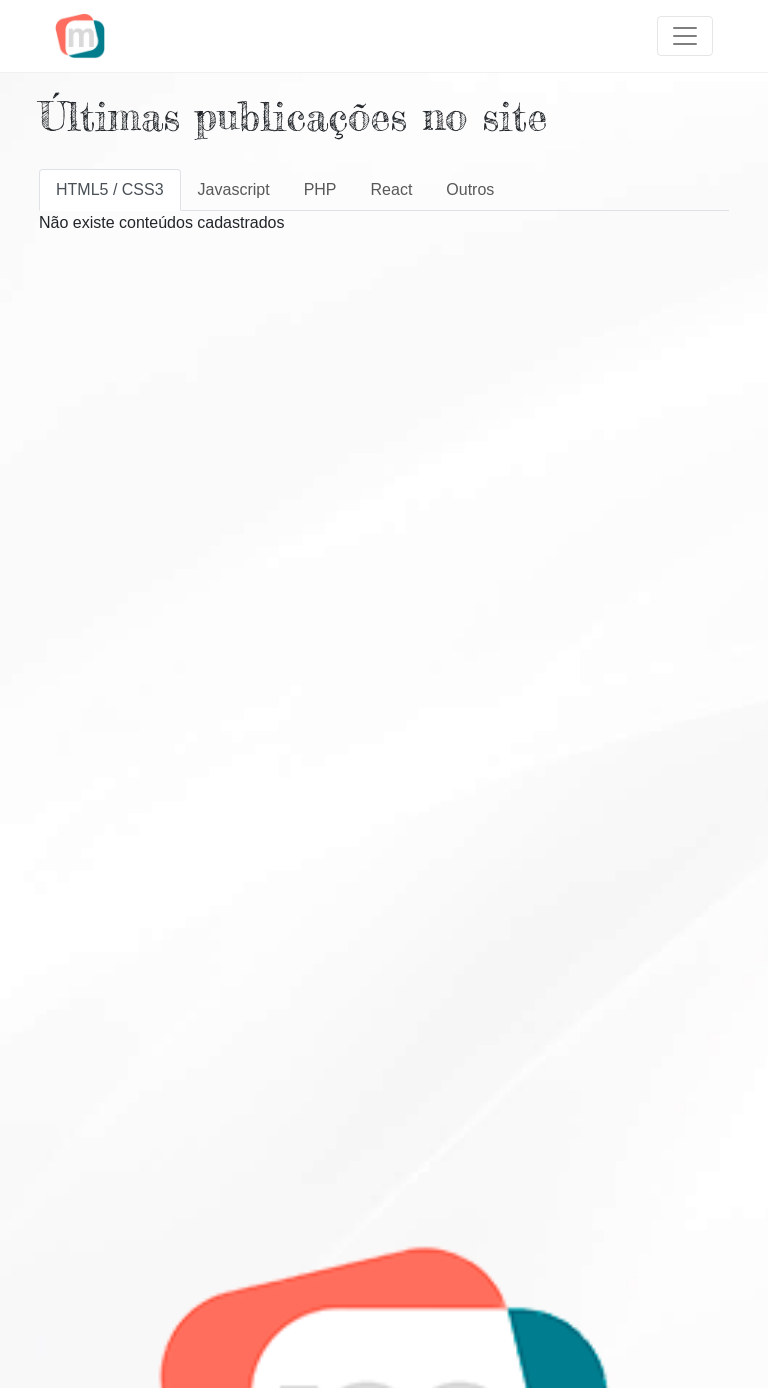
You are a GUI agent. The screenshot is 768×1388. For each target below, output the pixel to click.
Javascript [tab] (234, 189)
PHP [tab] (320, 189)
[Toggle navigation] (685, 36)
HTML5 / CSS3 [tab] (110, 189)
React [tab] (392, 189)
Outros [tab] (470, 189)
